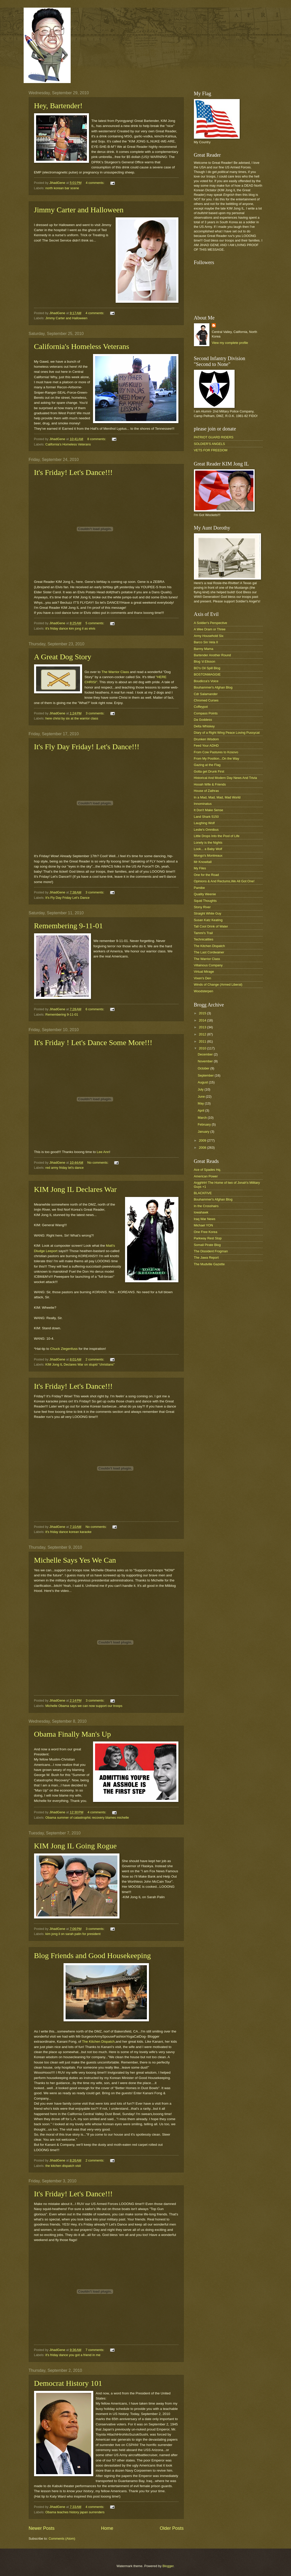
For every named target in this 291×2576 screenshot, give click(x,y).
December (206, 1054)
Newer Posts (42, 2528)
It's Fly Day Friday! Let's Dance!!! (87, 746)
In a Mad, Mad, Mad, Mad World (217, 797)
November (206, 1061)
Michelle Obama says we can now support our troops (83, 1706)
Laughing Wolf (204, 823)
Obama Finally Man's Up (72, 1734)
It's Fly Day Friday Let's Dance (67, 898)
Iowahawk (201, 1212)
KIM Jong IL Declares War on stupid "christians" (80, 1364)
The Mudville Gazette (209, 1264)
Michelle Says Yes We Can (75, 1560)
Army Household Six (209, 636)
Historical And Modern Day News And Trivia (225, 778)
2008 (203, 1147)
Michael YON (203, 1225)
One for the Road (206, 875)
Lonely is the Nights (208, 842)
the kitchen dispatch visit (63, 2166)
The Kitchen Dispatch (98, 2041)
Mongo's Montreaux (208, 855)
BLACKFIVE (203, 1193)
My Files (200, 868)
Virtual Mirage (204, 971)
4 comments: (95, 183)
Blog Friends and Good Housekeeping (92, 1955)
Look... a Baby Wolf (208, 849)
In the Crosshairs (206, 1206)
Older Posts (171, 2528)
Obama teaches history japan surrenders (75, 2512)
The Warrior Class (115, 672)
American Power (206, 1176)
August (203, 1082)
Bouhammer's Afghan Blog (213, 687)
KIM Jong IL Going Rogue (75, 1846)
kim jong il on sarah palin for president (73, 1934)
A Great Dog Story (62, 656)
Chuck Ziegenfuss (64, 1349)
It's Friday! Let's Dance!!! (73, 472)
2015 (203, 1013)
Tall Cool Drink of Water (211, 926)
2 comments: (95, 1359)
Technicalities (203, 939)
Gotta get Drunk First (209, 771)
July (201, 1089)
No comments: (98, 1162)
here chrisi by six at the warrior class (71, 718)
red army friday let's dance (64, 1168)
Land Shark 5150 (206, 817)
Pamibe (199, 888)
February (205, 1124)
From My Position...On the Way (216, 758)
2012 (203, 1034)
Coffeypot (201, 707)
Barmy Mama (203, 649)
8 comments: (97, 439)
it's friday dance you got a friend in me (72, 2355)
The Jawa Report (206, 1257)
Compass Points (206, 713)
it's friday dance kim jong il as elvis (70, 628)
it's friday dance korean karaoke (68, 1532)
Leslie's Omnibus (206, 829)
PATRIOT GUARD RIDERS (214, 437)
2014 (203, 1020)
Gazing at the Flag (207, 765)
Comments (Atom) (62, 2538)
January (204, 1131)
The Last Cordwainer (209, 952)
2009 (203, 1140)
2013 (203, 1027)
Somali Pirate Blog (207, 1245)
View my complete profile (230, 343)
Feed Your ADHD (206, 745)
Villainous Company (208, 965)
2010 (203, 1048)
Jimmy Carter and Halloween (79, 209)
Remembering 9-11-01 (68, 925)
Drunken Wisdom (206, 739)
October (204, 1068)
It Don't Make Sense (208, 810)
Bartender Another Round (212, 655)
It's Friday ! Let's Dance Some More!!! (93, 1042)
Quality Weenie (205, 894)
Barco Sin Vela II (206, 642)
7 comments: (95, 2350)
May (201, 1103)
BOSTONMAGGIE (207, 674)
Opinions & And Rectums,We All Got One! (224, 881)
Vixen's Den (202, 978)
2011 (203, 1041)
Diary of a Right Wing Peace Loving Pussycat (227, 732)
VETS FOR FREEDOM (210, 450)
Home (107, 2528)
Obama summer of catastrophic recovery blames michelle (87, 1817)
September (206, 1075)
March (203, 1117)
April (201, 1110)
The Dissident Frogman (211, 1251)
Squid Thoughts (205, 901)
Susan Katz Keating (208, 920)
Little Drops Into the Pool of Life (217, 836)
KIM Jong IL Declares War (75, 1189)
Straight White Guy (207, 913)
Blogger (168, 2566)
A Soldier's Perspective (210, 623)
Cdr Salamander (206, 694)
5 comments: (95, 623)
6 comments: (95, 1009)
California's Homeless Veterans (81, 346)
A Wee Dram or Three (210, 629)
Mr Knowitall (203, 862)
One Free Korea (205, 1232)
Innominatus (203, 804)
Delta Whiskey (204, 726)
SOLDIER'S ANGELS (209, 444)
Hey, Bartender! (58, 105)
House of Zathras (206, 791)
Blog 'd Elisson (204, 661)
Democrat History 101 (68, 2383)
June (202, 1096)
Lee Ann (103, 1152)
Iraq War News (205, 1219)
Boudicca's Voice (206, 681)
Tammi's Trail (203, 933)
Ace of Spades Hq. (207, 1170)
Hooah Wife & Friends (210, 784)
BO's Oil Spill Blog (207, 668)
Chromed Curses (206, 700)
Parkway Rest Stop (208, 1238)
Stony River (202, 907)
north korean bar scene (62, 188)
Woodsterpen (203, 991)
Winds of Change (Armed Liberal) (218, 984)
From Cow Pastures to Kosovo (216, 752)
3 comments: (95, 713)
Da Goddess (203, 720)
